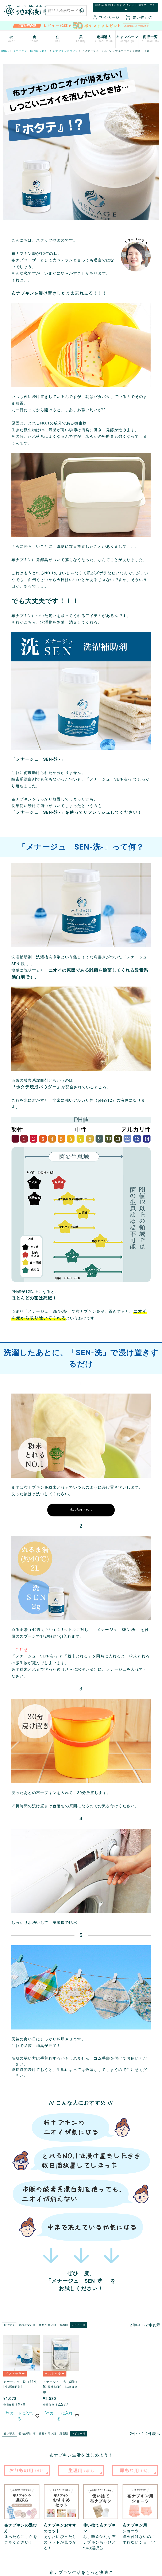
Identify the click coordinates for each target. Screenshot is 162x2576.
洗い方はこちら (81, 1510)
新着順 (63, 2324)
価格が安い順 (27, 2324)
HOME (5, 50)
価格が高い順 (47, 2324)
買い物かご (139, 17)
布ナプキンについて (65, 50)
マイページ (106, 17)
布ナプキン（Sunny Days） (31, 50)
